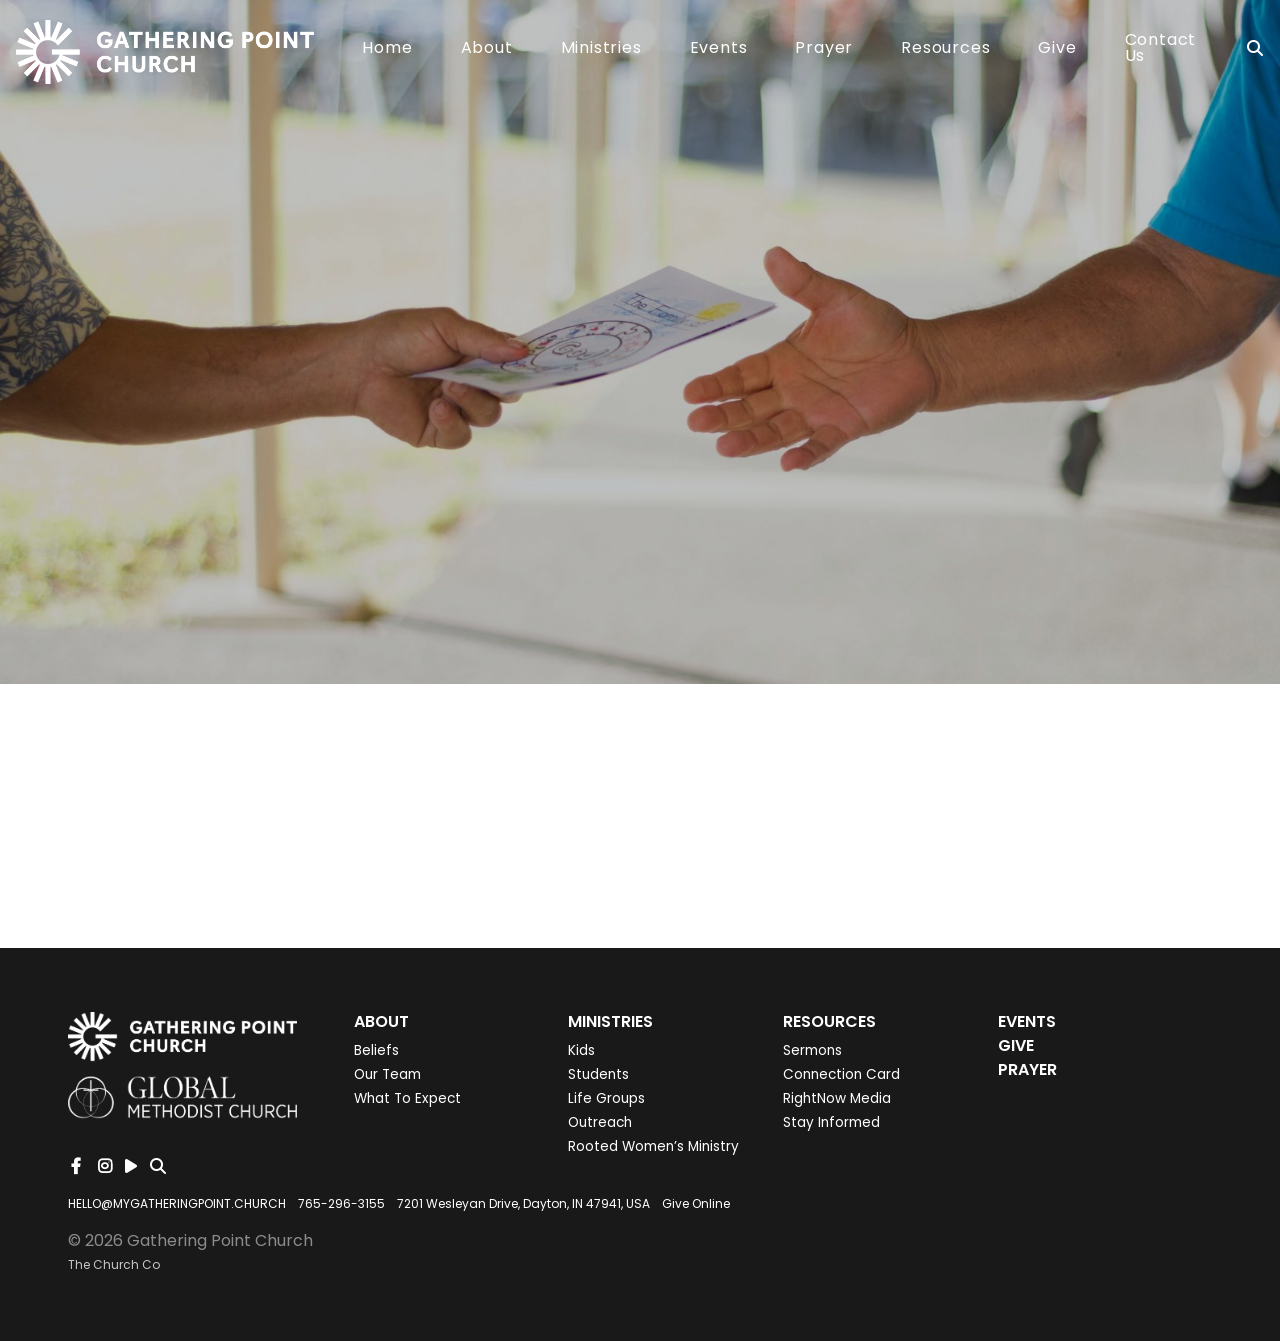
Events (719, 49)
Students (598, 1074)
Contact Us (1161, 49)
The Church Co (114, 1264)
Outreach (600, 1122)
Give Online (696, 1203)
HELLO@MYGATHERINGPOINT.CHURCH (177, 1203)
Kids (581, 1050)
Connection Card (841, 1074)
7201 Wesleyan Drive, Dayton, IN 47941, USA (523, 1203)
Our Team (387, 1074)
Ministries (601, 49)
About (487, 49)
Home (387, 49)
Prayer (824, 49)
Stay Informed (831, 1122)
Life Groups (606, 1098)
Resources (945, 49)
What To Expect (407, 1098)
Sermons (812, 1050)
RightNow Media (837, 1098)
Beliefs (376, 1050)
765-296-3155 (341, 1203)
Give (1057, 49)
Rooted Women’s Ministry (653, 1146)
